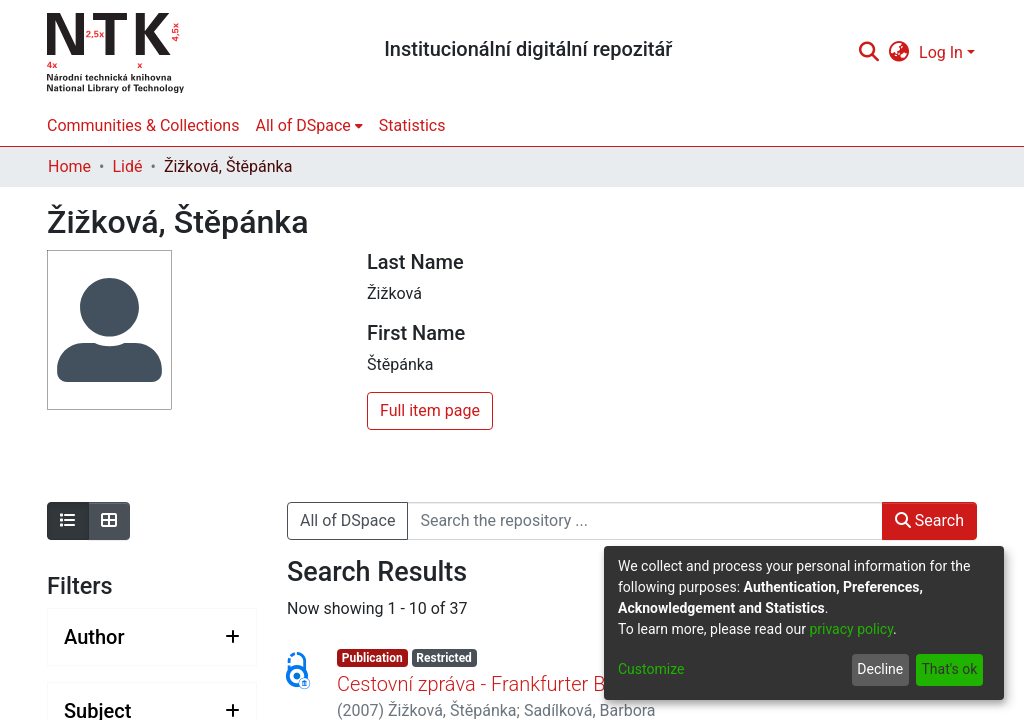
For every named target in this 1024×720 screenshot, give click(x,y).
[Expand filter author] (152, 637)
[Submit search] (868, 53)
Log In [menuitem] (941, 52)
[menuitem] (899, 53)
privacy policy (851, 629)
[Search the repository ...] (644, 521)
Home (69, 166)
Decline (880, 669)
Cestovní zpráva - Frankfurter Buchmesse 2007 (541, 684)
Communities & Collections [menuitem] (143, 125)
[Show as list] (68, 521)
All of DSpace (347, 520)
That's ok (949, 669)
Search (929, 520)
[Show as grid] (109, 521)
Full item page (430, 410)
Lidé (127, 166)
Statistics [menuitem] (412, 125)
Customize (651, 669)
